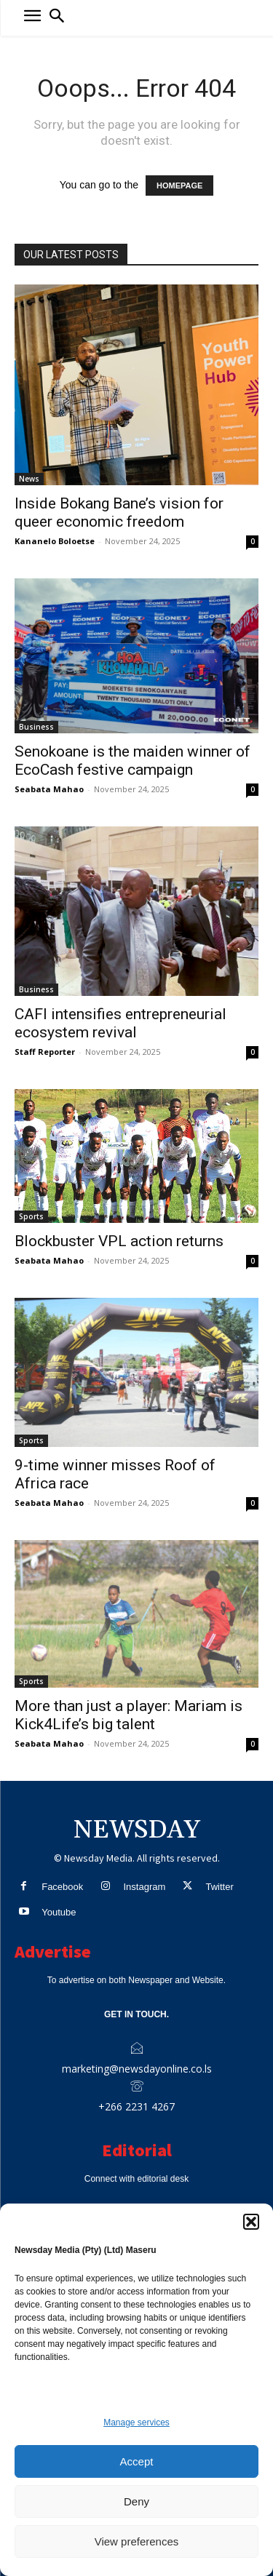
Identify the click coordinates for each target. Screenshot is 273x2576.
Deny (136, 2501)
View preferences (137, 2541)
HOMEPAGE (179, 185)
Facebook (62, 1886)
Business (36, 727)
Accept (137, 2461)
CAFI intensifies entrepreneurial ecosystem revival (120, 1023)
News (29, 479)
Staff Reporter (45, 1051)
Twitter (219, 1886)
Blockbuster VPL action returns (119, 1241)
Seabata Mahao (49, 788)
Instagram (144, 1886)
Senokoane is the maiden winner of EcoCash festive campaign (132, 760)
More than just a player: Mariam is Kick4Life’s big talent (128, 1715)
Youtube (58, 1912)
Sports (31, 1216)
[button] (251, 2221)
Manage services (136, 2422)
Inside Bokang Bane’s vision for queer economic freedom (119, 512)
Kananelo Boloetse (55, 540)
